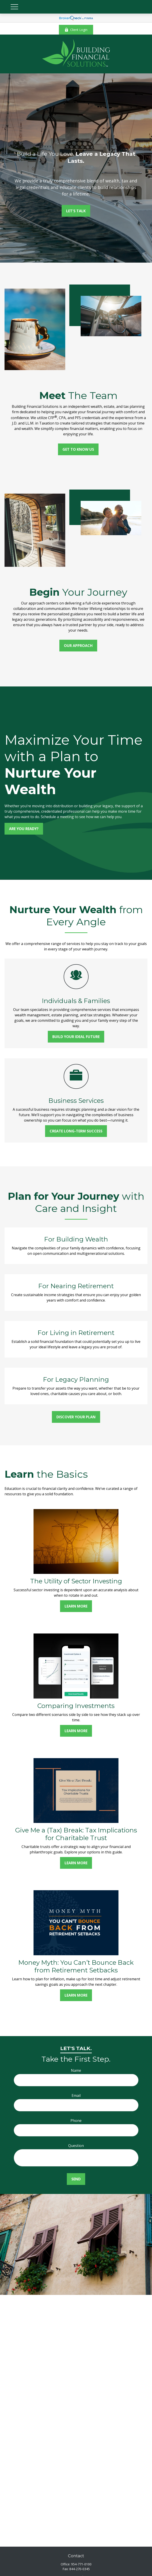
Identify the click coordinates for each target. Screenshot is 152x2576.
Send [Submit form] (76, 2179)
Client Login (76, 30)
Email (76, 2095)
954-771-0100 (81, 2564)
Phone (76, 2120)
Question (76, 2145)
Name (76, 2070)
